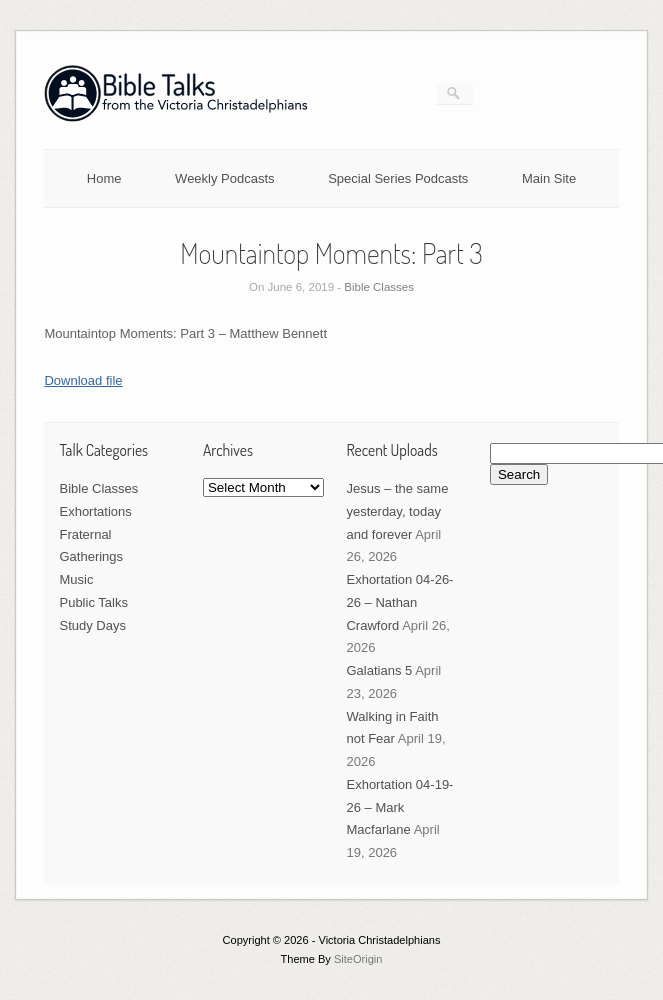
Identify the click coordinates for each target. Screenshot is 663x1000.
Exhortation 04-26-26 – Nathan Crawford (399, 602)
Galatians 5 (379, 670)
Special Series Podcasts (398, 178)
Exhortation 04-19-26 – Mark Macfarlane (399, 807)
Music (76, 579)
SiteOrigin (358, 959)
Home (104, 178)
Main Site (549, 178)
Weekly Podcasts (224, 178)
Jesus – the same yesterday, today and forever (397, 511)
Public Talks (93, 602)
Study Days (92, 625)
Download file (83, 380)
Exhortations (95, 511)
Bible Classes (379, 287)
